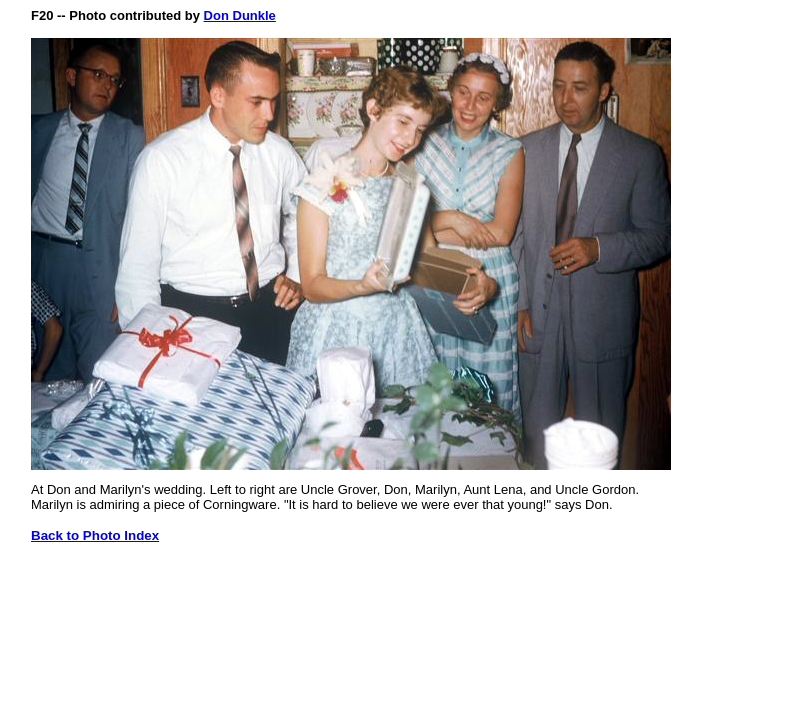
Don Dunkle (240, 15)
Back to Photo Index (95, 535)
